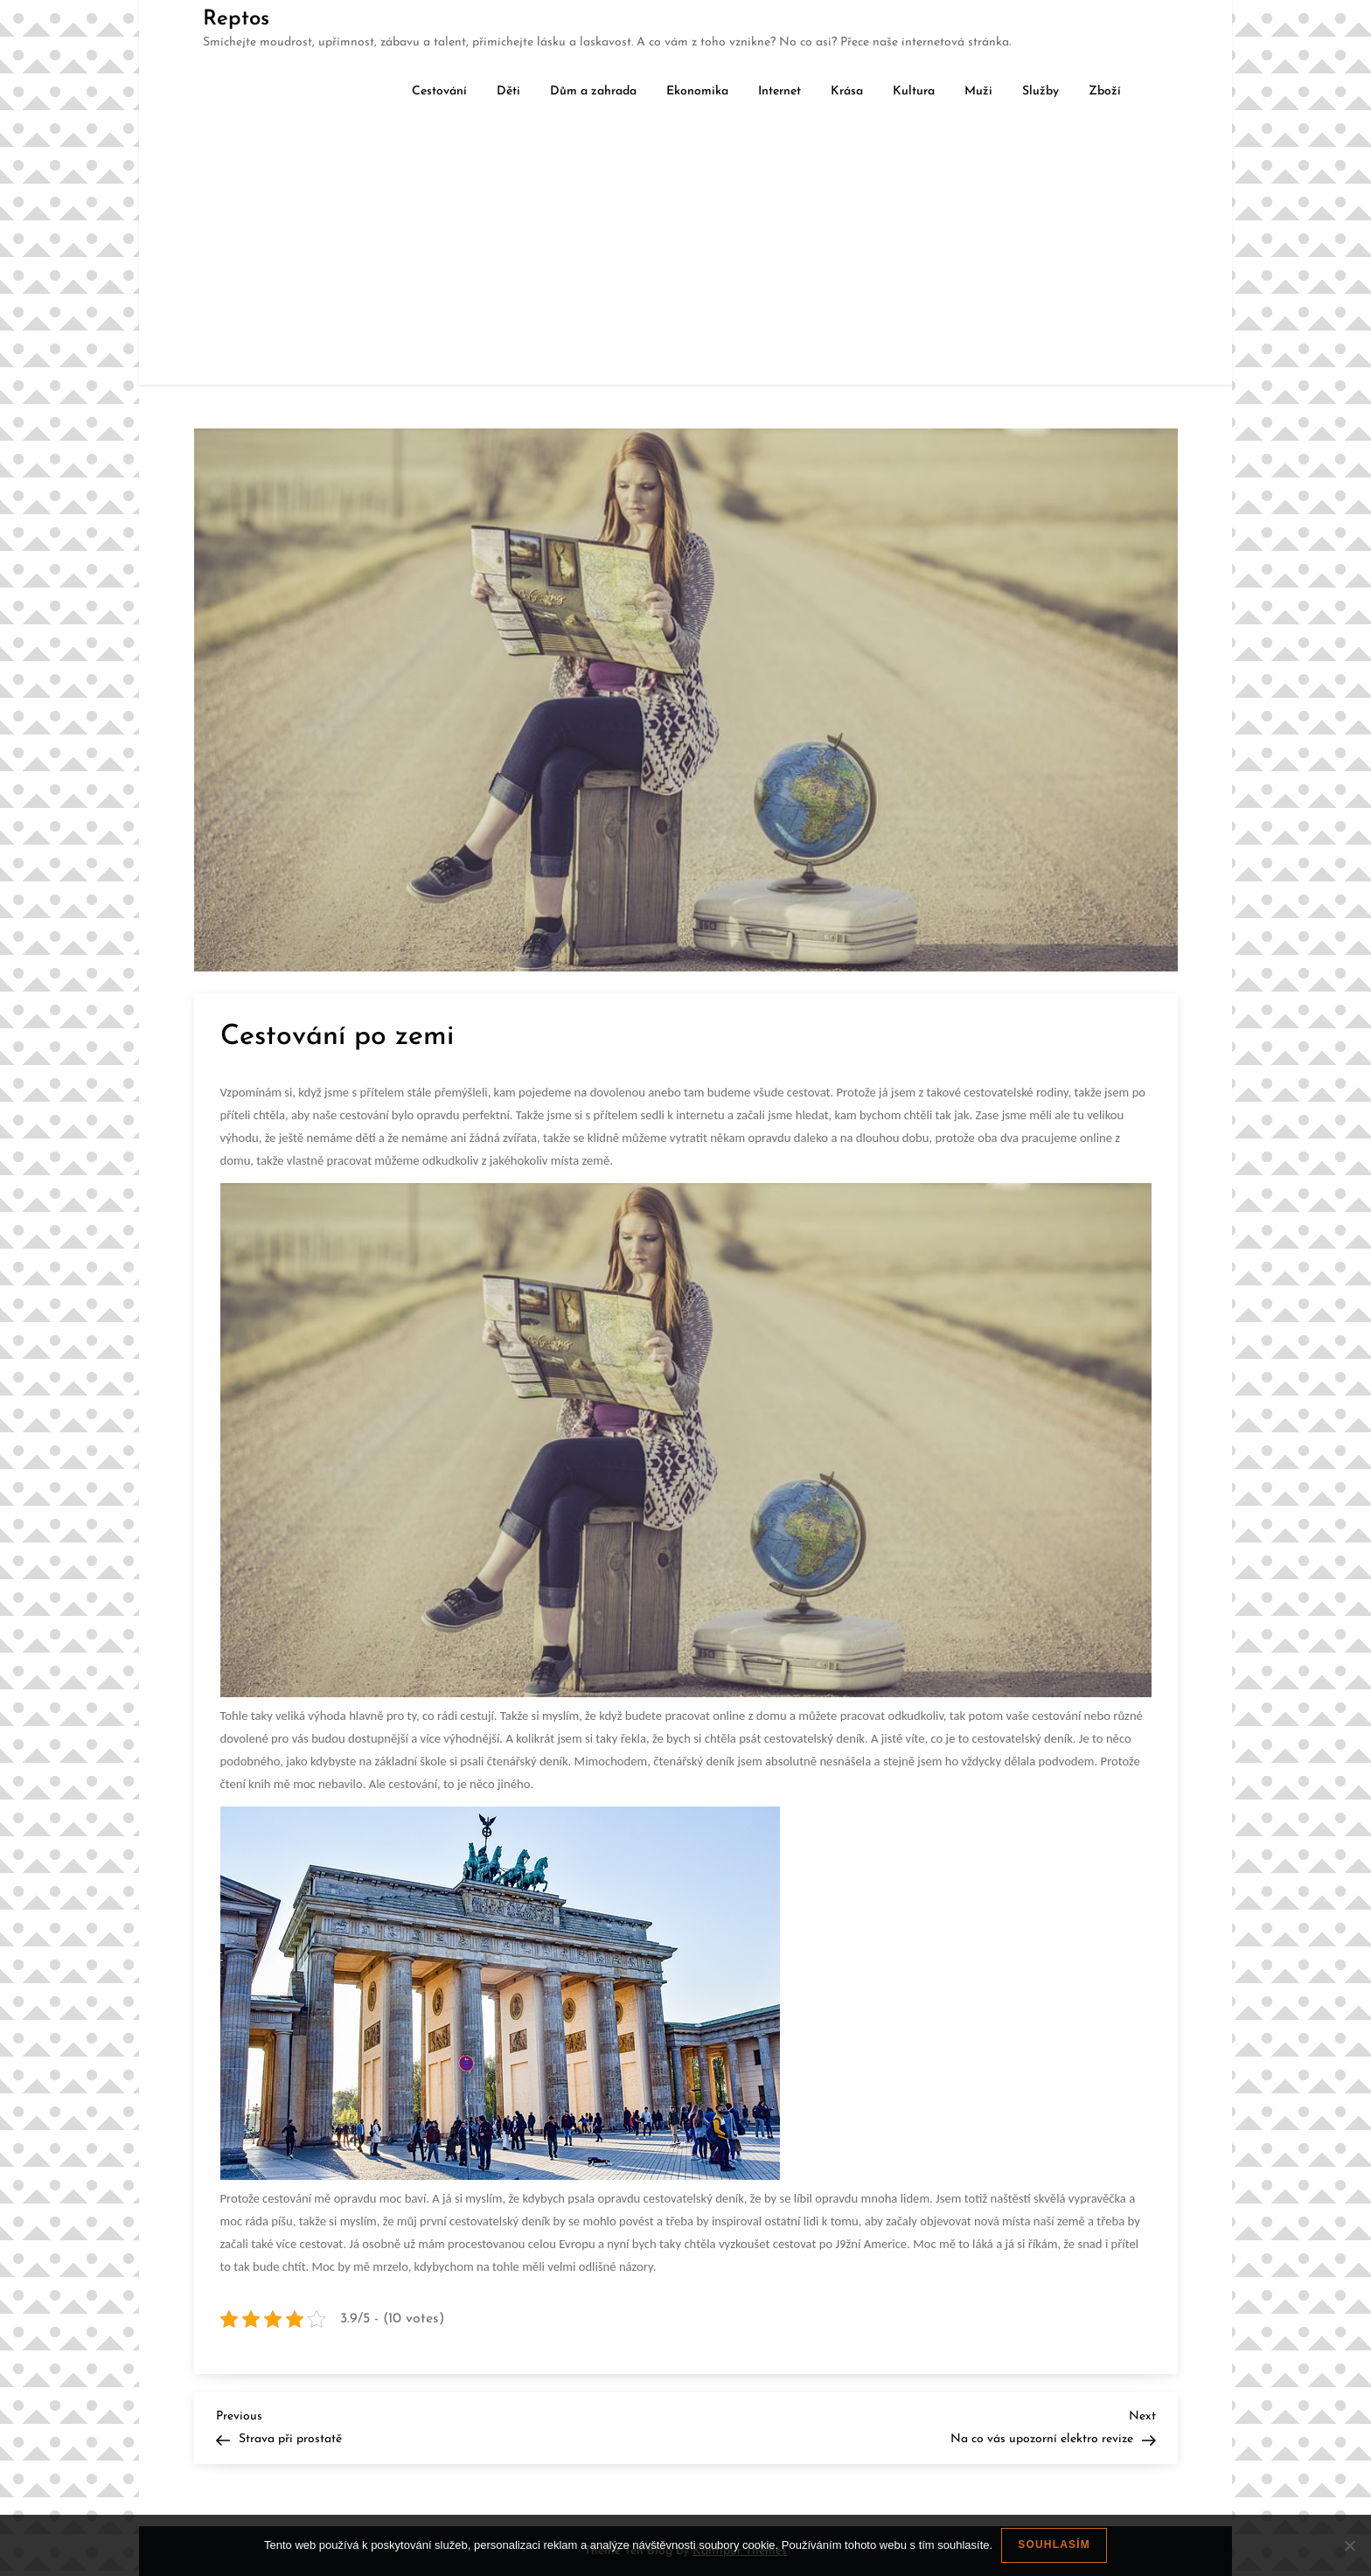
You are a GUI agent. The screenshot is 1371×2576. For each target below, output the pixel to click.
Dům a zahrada (593, 91)
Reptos (236, 19)
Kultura (914, 91)
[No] (1349, 2545)
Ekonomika (697, 91)
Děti (508, 91)
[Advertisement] (685, 253)
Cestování (439, 91)
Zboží (1105, 91)
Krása (847, 91)
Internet (779, 91)
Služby (1040, 91)
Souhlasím (1054, 2544)
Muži (978, 91)
